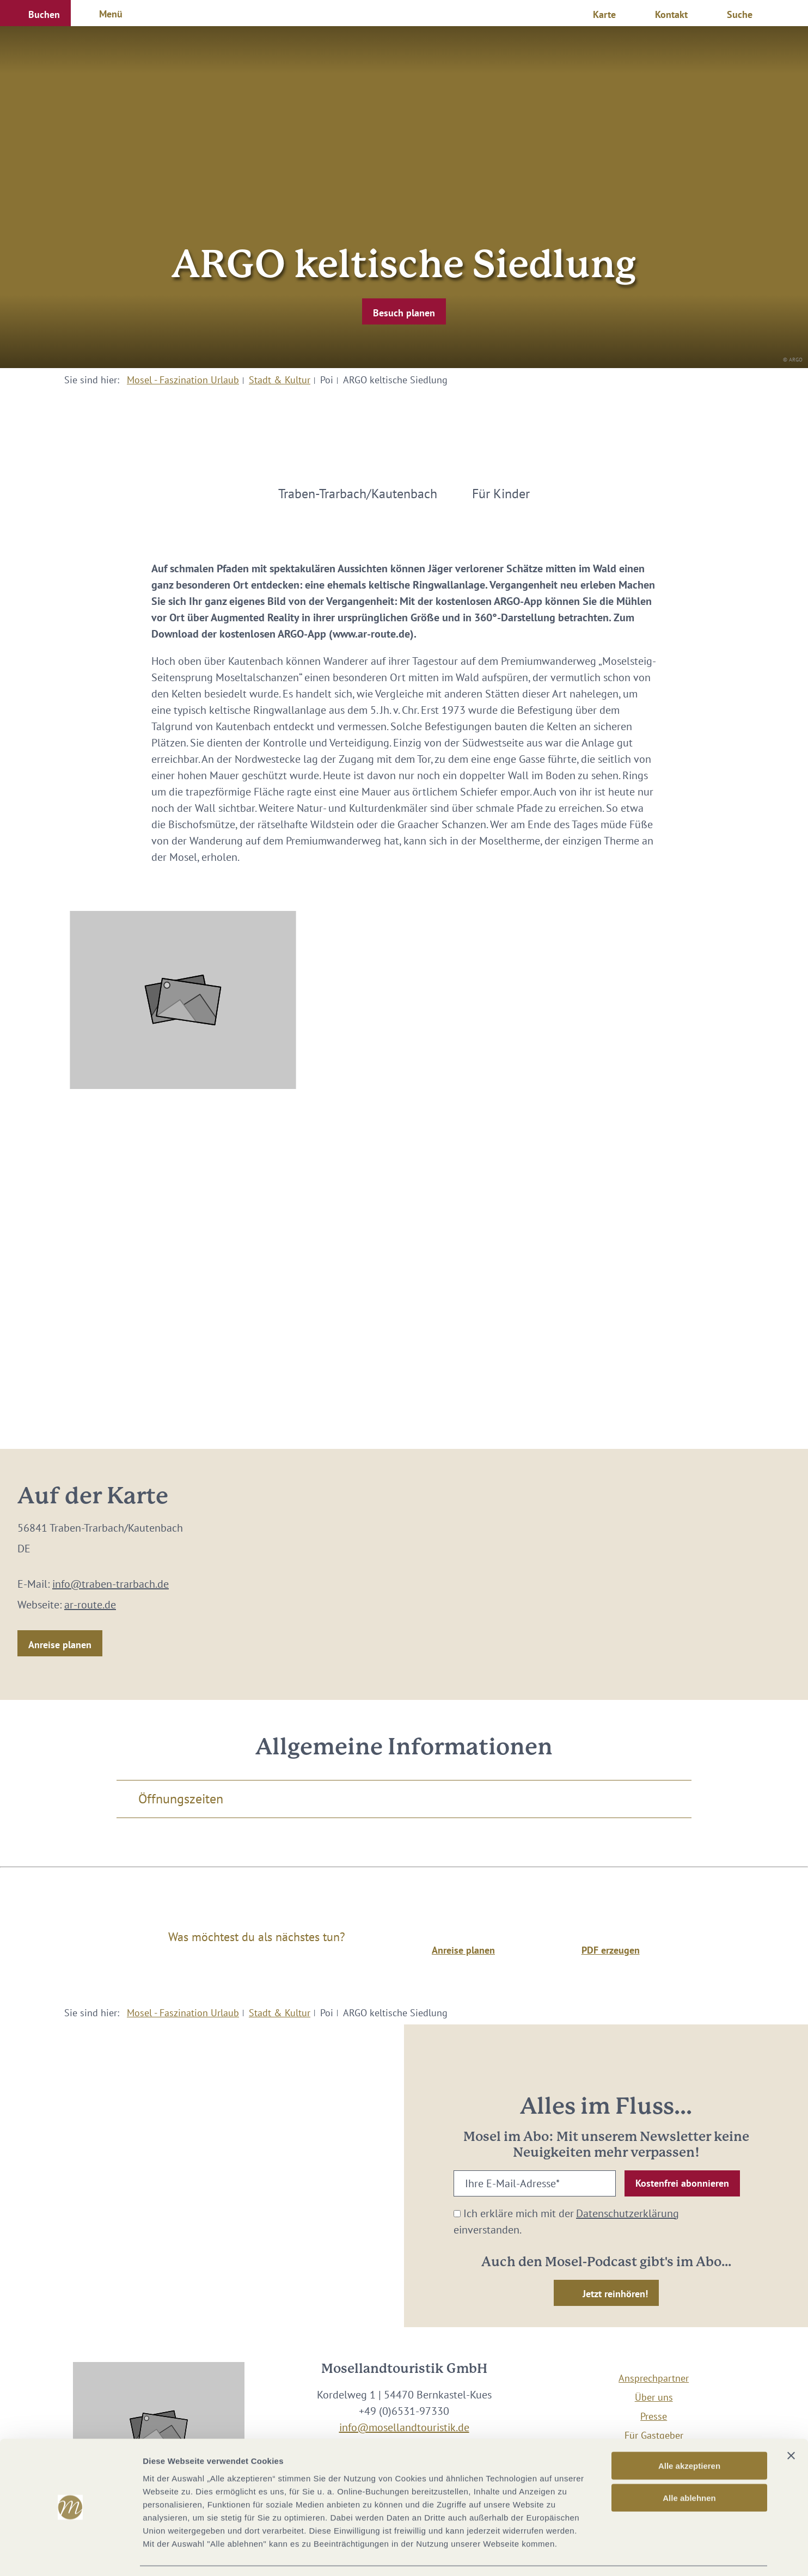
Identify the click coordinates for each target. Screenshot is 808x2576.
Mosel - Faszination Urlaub (183, 380)
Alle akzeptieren (689, 2432)
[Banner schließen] (791, 2422)
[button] (35, 13)
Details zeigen (579, 2554)
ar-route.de (90, 1605)
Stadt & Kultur (279, 380)
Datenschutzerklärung (627, 2213)
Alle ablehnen (689, 2464)
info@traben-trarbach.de (110, 1584)
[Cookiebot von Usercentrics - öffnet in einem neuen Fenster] (70, 2555)
